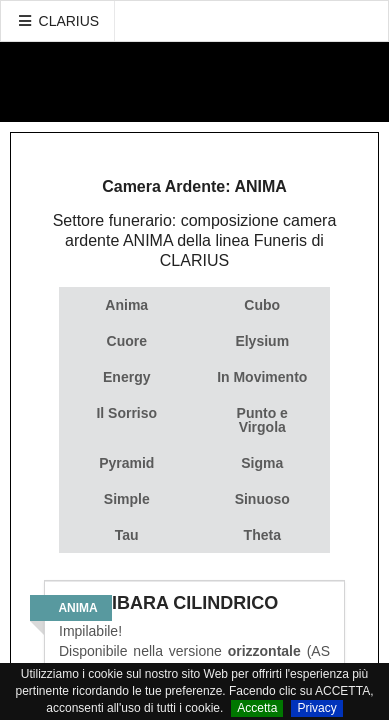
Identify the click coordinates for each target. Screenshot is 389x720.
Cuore (127, 341)
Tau (127, 535)
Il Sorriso (126, 413)
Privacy (316, 708)
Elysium (262, 341)
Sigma (262, 463)
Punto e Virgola (262, 420)
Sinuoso (262, 499)
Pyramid (126, 463)
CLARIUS (58, 21)
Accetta (257, 708)
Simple (127, 499)
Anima (126, 305)
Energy (126, 377)
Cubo (262, 305)
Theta (262, 535)
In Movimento (262, 377)
